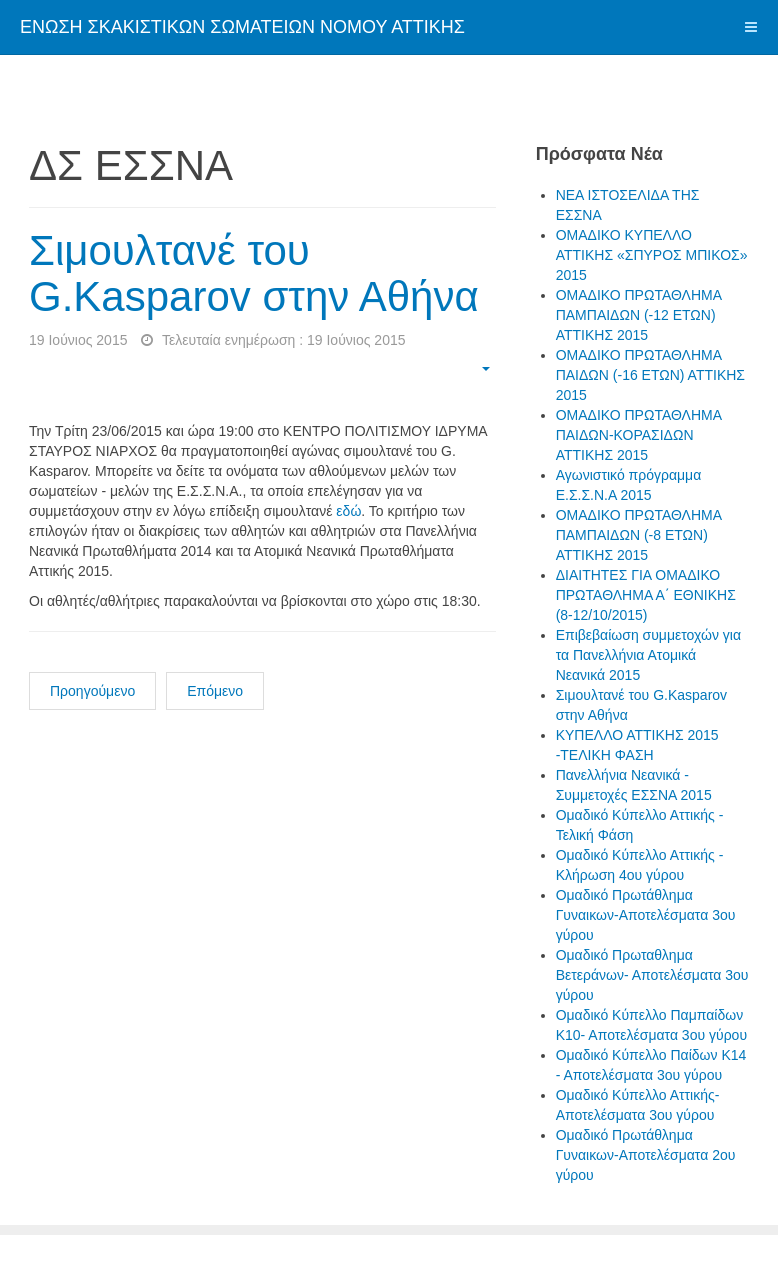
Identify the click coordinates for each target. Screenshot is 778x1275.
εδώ (348, 511)
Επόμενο (215, 691)
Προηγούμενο (92, 691)
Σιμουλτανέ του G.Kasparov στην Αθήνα (254, 273)
